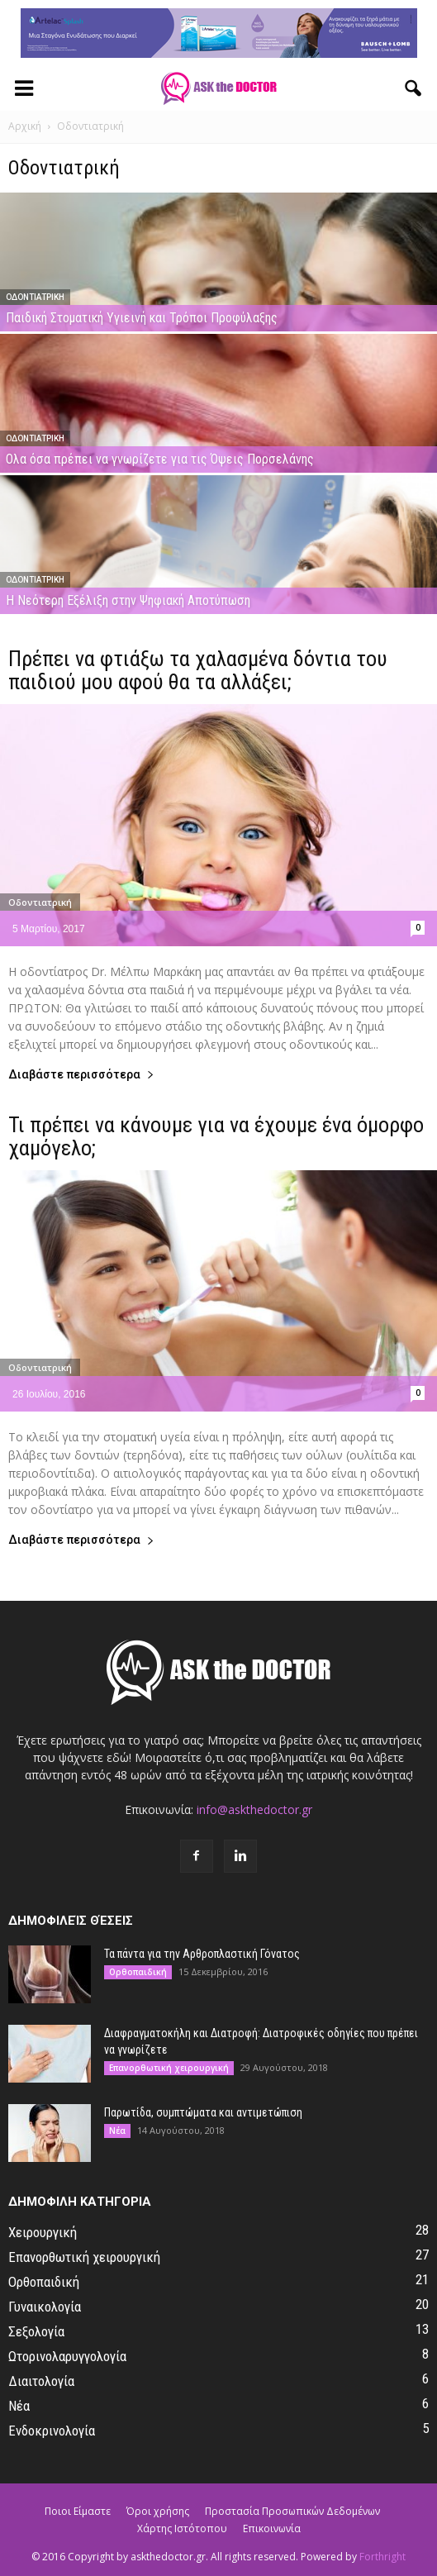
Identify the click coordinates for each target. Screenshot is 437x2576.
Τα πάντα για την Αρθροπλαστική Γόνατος (202, 1953)
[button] (414, 88)
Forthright (382, 2557)
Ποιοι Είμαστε (78, 2511)
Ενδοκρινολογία (51, 2430)
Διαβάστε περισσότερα (81, 1075)
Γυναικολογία (44, 2306)
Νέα (117, 2130)
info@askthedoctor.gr (254, 1809)
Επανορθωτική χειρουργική (169, 2068)
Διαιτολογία (41, 2381)
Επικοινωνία (272, 2528)
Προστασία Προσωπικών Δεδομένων (292, 2511)
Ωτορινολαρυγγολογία (67, 2356)
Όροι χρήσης (157, 2511)
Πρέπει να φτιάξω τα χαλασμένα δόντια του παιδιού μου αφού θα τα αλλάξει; (197, 670)
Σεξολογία (36, 2331)
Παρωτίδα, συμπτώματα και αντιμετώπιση (203, 2112)
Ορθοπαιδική (138, 1972)
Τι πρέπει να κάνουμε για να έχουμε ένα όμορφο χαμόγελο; (216, 1136)
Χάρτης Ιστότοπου (182, 2528)
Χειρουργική (42, 2232)
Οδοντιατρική (35, 297)
